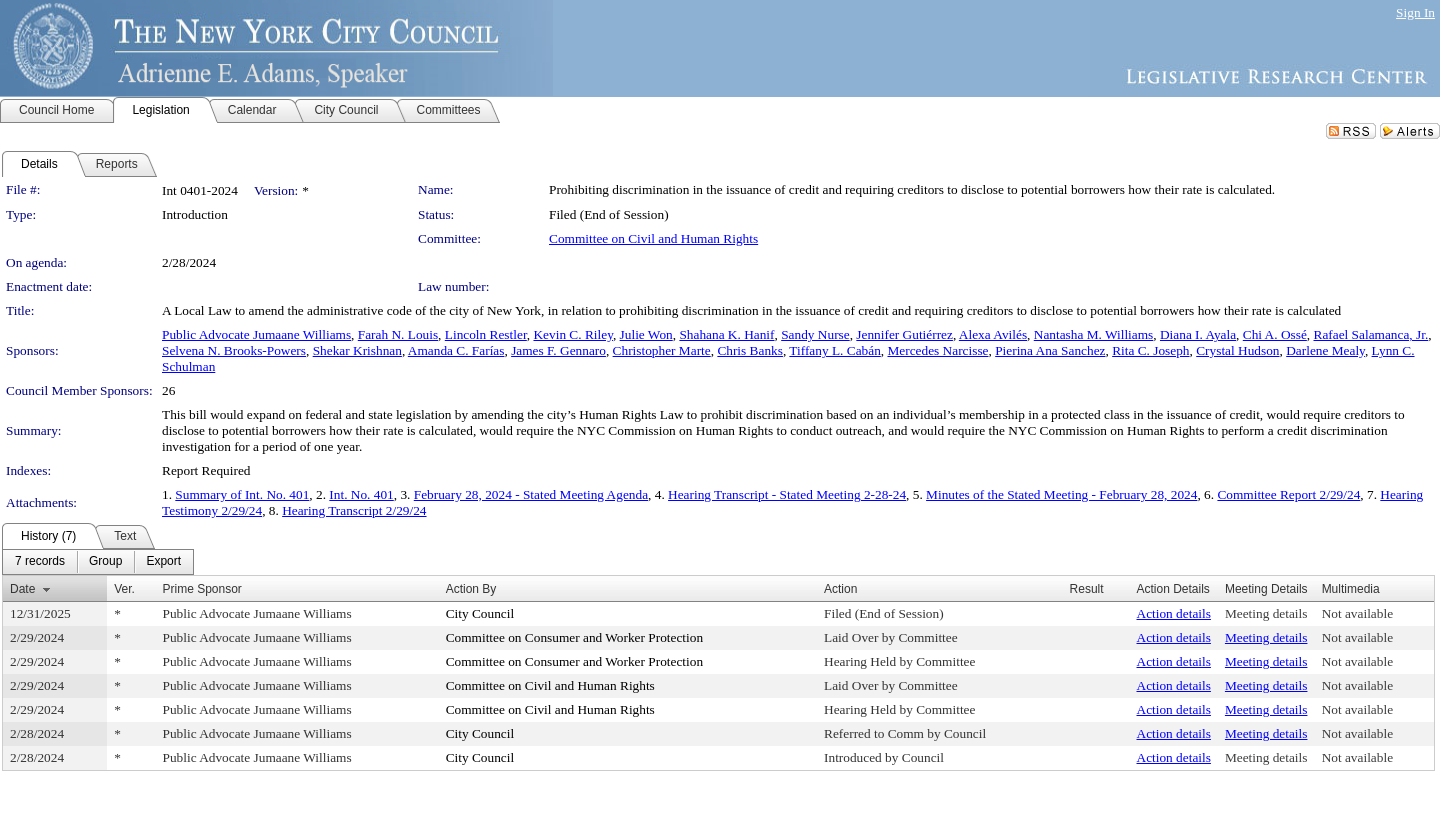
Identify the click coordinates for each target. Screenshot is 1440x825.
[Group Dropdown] (105, 562)
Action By (471, 589)
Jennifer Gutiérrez (904, 334)
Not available (1357, 613)
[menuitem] (40, 562)
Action (840, 589)
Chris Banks (750, 350)
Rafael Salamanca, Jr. (1371, 334)
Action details (1174, 613)
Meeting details (1266, 613)
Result (1087, 589)
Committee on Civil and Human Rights (653, 238)
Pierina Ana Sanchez (1050, 350)
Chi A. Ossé (1275, 334)
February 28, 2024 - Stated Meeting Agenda (531, 494)
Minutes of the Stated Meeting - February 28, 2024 (1061, 494)
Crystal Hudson (1237, 350)
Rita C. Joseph (1150, 350)
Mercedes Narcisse (937, 350)
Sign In (1415, 12)
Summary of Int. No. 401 (242, 494)
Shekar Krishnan (357, 350)
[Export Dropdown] (163, 562)
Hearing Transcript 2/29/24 (354, 510)
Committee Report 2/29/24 (1288, 494)
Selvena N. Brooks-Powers (234, 350)
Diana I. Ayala (1198, 334)
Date (22, 589)
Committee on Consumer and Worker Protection (574, 637)
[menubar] (98, 562)
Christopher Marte (662, 350)
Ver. (124, 589)
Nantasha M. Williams (1094, 334)
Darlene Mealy (1325, 350)
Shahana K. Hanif (726, 334)
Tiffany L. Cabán (834, 350)
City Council (480, 613)
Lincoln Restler (486, 334)
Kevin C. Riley (572, 334)
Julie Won (646, 334)
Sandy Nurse (815, 334)
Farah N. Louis (398, 334)
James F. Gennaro (558, 350)
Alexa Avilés (993, 334)
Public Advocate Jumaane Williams (256, 334)
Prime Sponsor (202, 589)
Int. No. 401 (361, 494)
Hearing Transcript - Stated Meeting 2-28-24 (787, 494)
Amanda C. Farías (456, 350)
